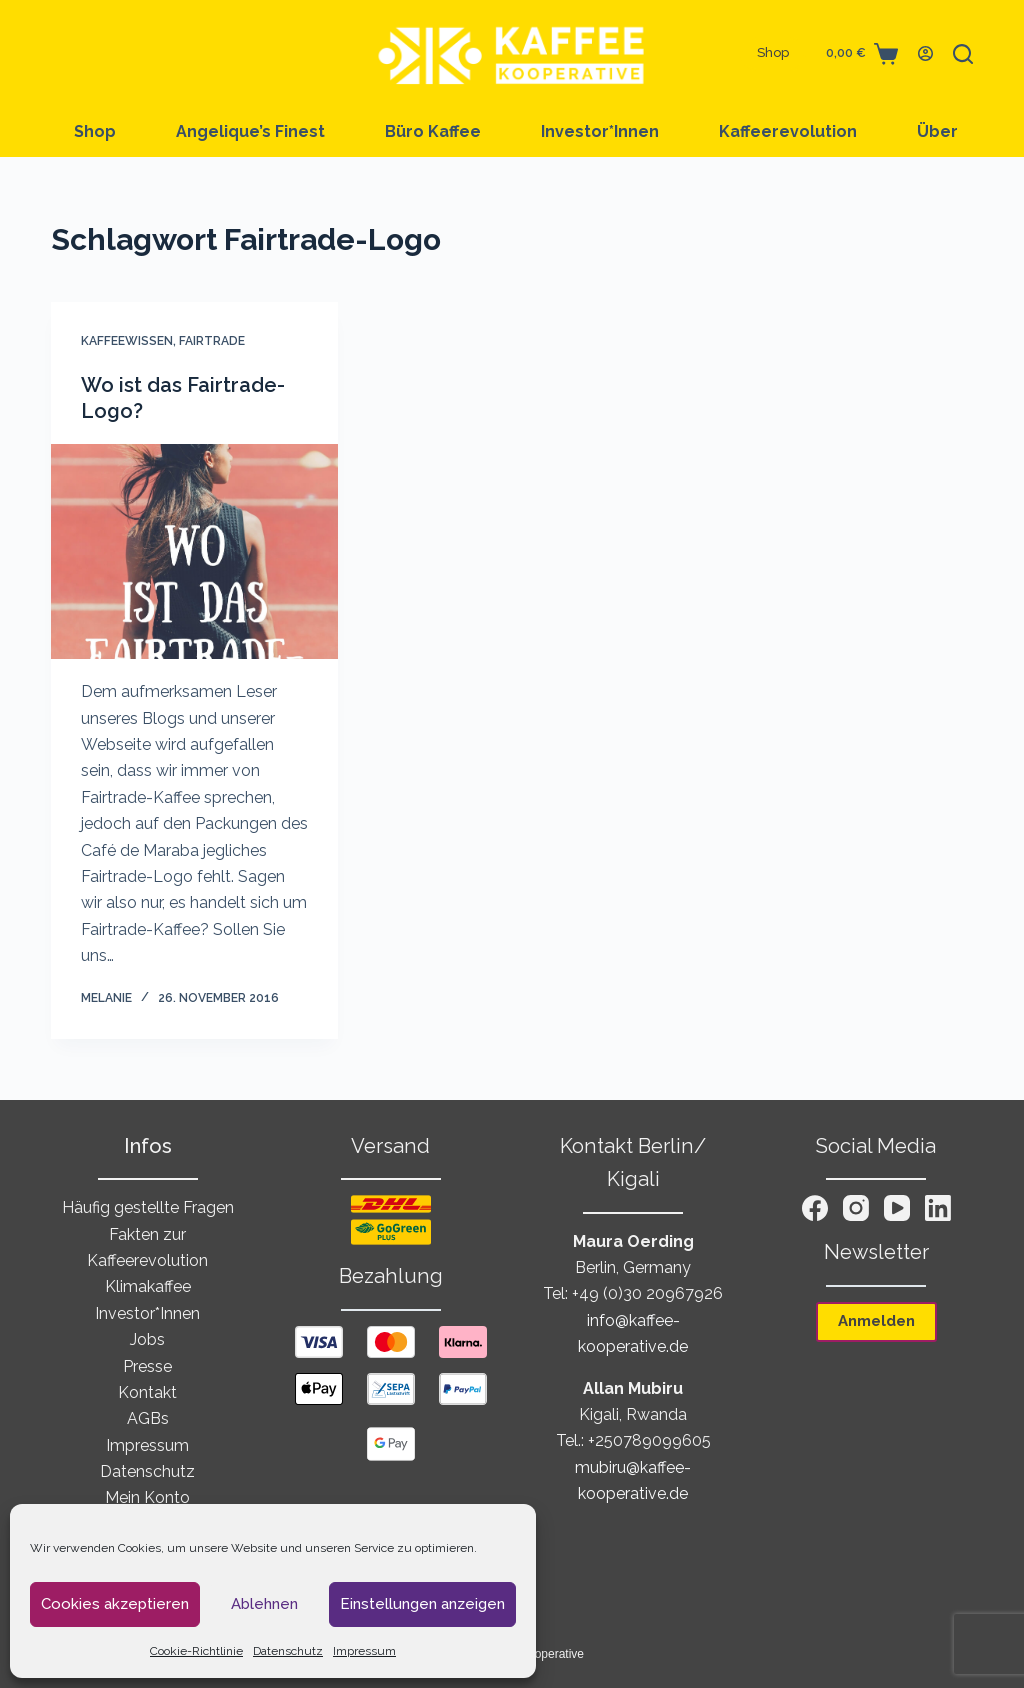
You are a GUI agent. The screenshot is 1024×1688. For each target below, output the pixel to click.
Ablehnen (264, 1604)
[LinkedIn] (938, 1208)
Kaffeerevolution (788, 131)
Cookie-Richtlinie (196, 1651)
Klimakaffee (148, 1286)
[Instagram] (856, 1208)
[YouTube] (897, 1208)
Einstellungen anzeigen (422, 1604)
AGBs (148, 1418)
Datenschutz (288, 1651)
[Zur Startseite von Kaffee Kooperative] (511, 53)
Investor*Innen (600, 131)
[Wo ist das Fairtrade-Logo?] (194, 551)
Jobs (147, 1339)
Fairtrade (212, 341)
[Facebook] (815, 1208)
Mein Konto (147, 1497)
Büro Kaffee (433, 131)
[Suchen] (963, 54)
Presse (147, 1366)
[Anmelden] (925, 53)
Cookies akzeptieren (115, 1604)
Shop (95, 131)
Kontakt (147, 1392)
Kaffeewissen (127, 341)
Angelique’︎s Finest (250, 131)
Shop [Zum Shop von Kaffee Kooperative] (773, 52)
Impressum (364, 1651)
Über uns (955, 131)
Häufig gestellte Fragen (148, 1207)
